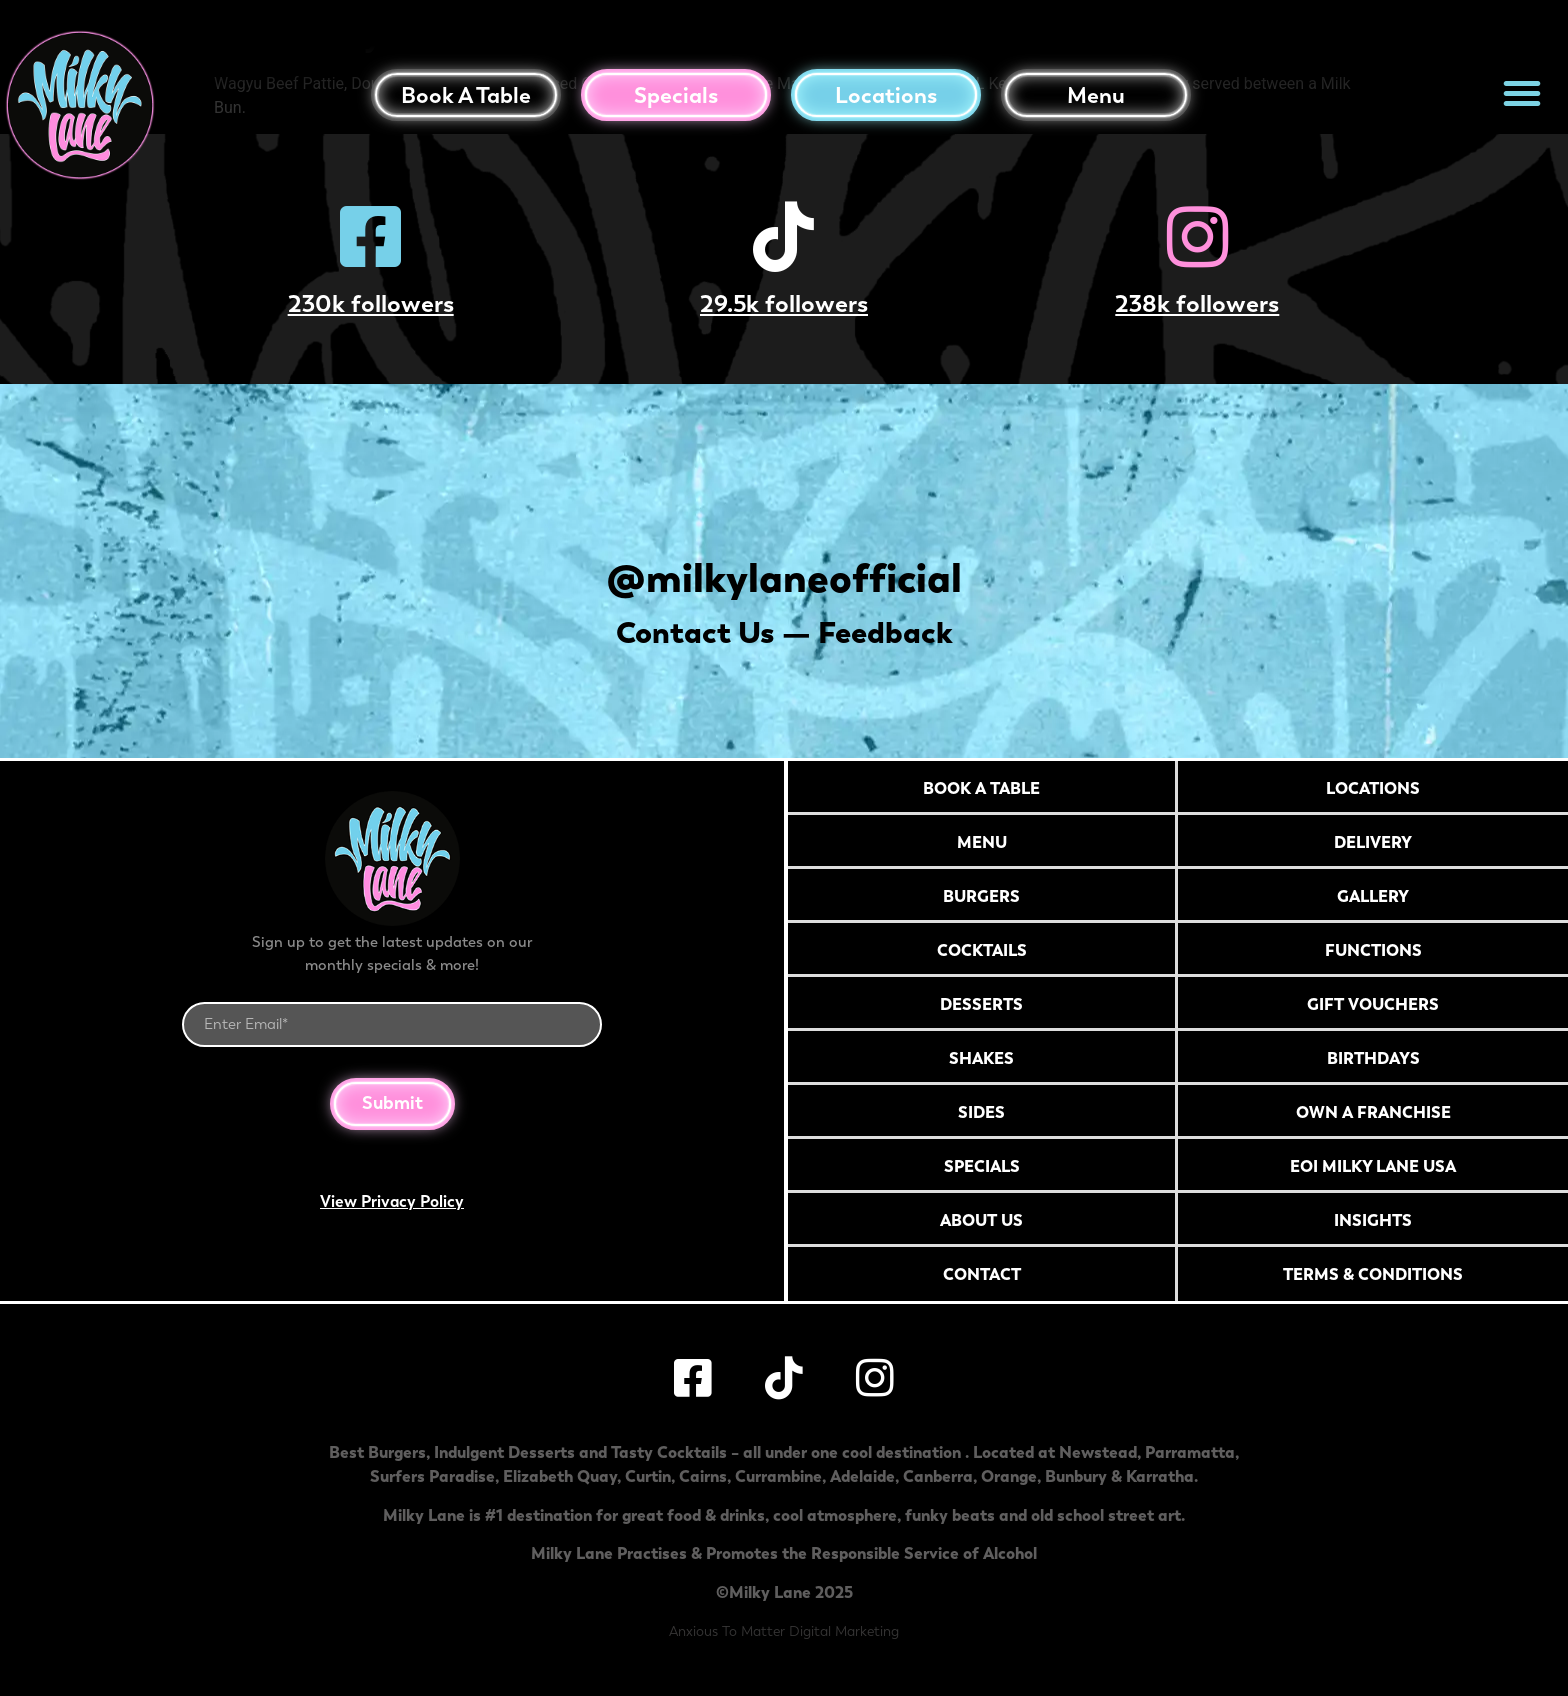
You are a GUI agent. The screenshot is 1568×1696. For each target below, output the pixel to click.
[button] (1522, 93)
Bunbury (1076, 1476)
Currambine (778, 1476)
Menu (1096, 95)
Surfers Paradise (432, 1476)
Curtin (648, 1476)
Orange (1009, 1476)
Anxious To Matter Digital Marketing (784, 1631)
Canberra (938, 1476)
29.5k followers (784, 303)
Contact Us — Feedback (784, 632)
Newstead (1098, 1452)
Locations (886, 95)
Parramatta (1190, 1452)
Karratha (1160, 1476)
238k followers (1197, 303)
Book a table (466, 95)
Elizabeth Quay (560, 1476)
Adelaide (862, 1476)
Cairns (703, 1476)
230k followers (371, 303)
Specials (676, 95)
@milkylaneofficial (784, 577)
